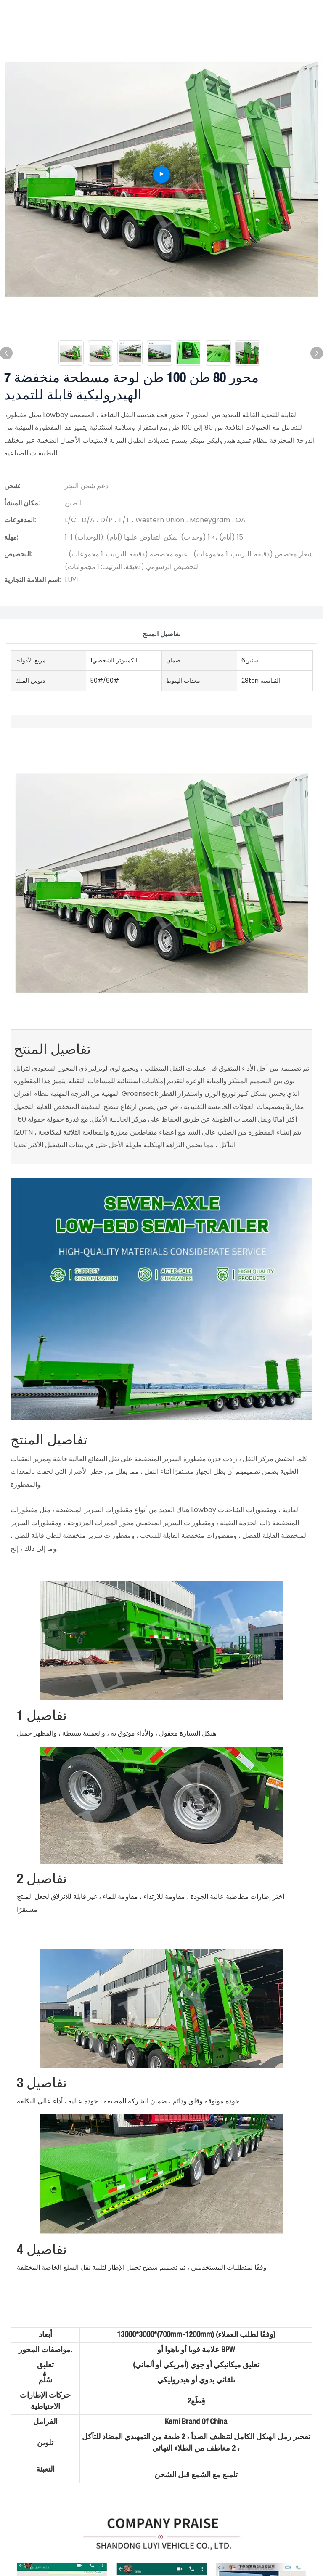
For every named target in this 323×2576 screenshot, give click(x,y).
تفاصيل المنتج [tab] (161, 634)
